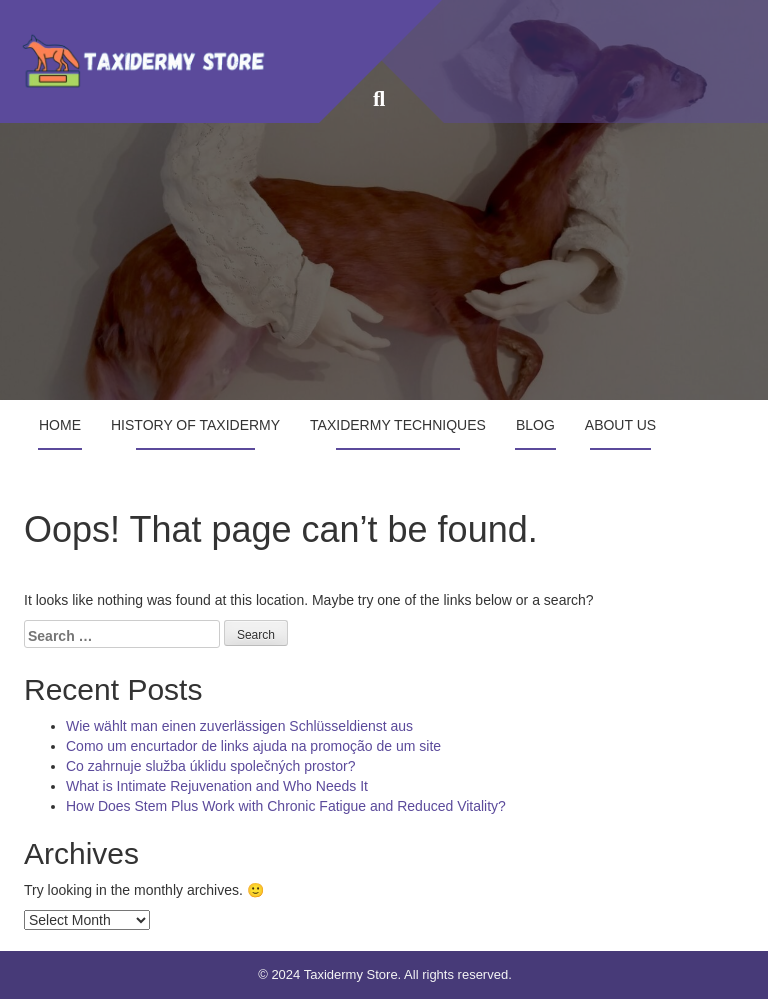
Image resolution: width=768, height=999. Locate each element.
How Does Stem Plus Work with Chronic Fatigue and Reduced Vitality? (286, 806)
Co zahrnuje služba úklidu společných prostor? (211, 766)
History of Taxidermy (195, 425)
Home (60, 425)
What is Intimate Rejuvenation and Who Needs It (217, 786)
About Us (620, 425)
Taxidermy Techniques (398, 425)
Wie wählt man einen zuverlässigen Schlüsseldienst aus (239, 726)
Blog (535, 425)
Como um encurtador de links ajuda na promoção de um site (253, 746)
